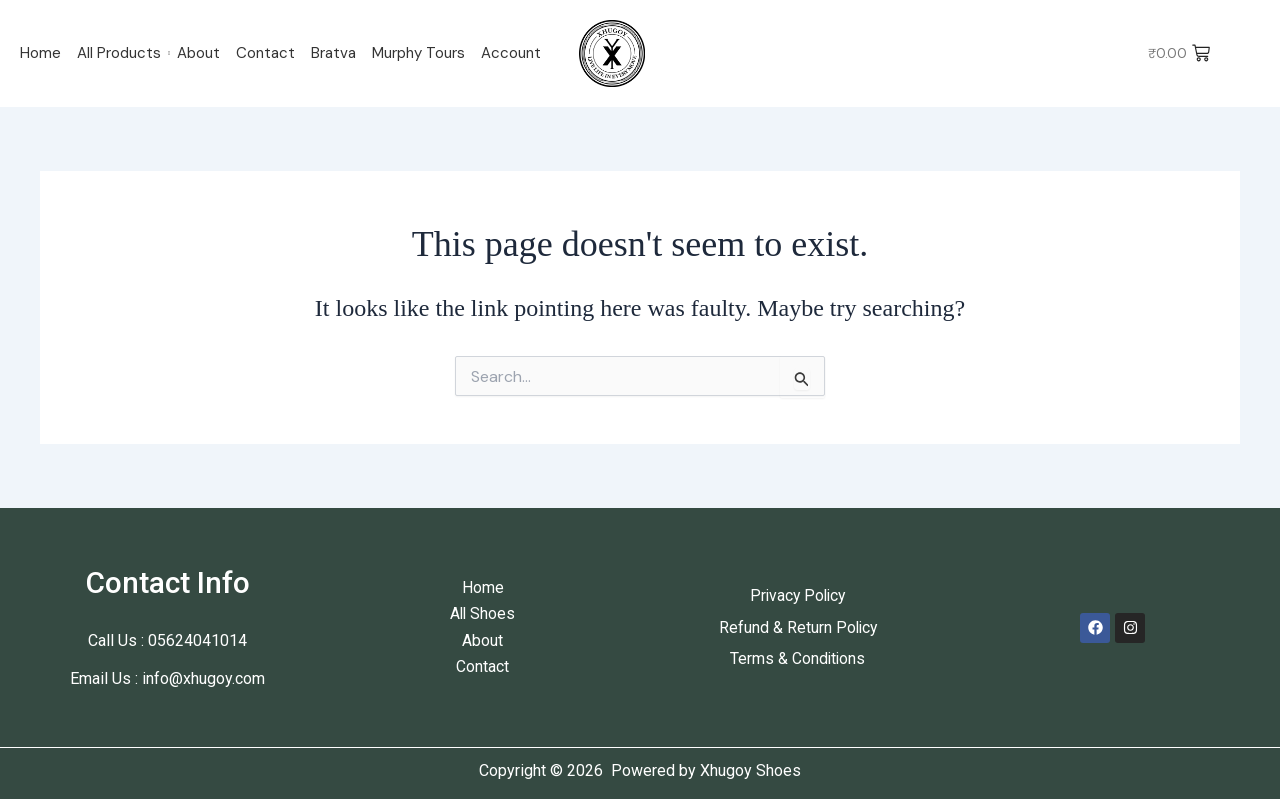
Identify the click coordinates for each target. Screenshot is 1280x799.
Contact (265, 53)
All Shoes (482, 613)
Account (511, 53)
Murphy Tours (418, 53)
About (198, 53)
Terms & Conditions (797, 658)
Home (40, 53)
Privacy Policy (798, 595)
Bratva (333, 53)
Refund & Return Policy (797, 627)
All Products (119, 53)
